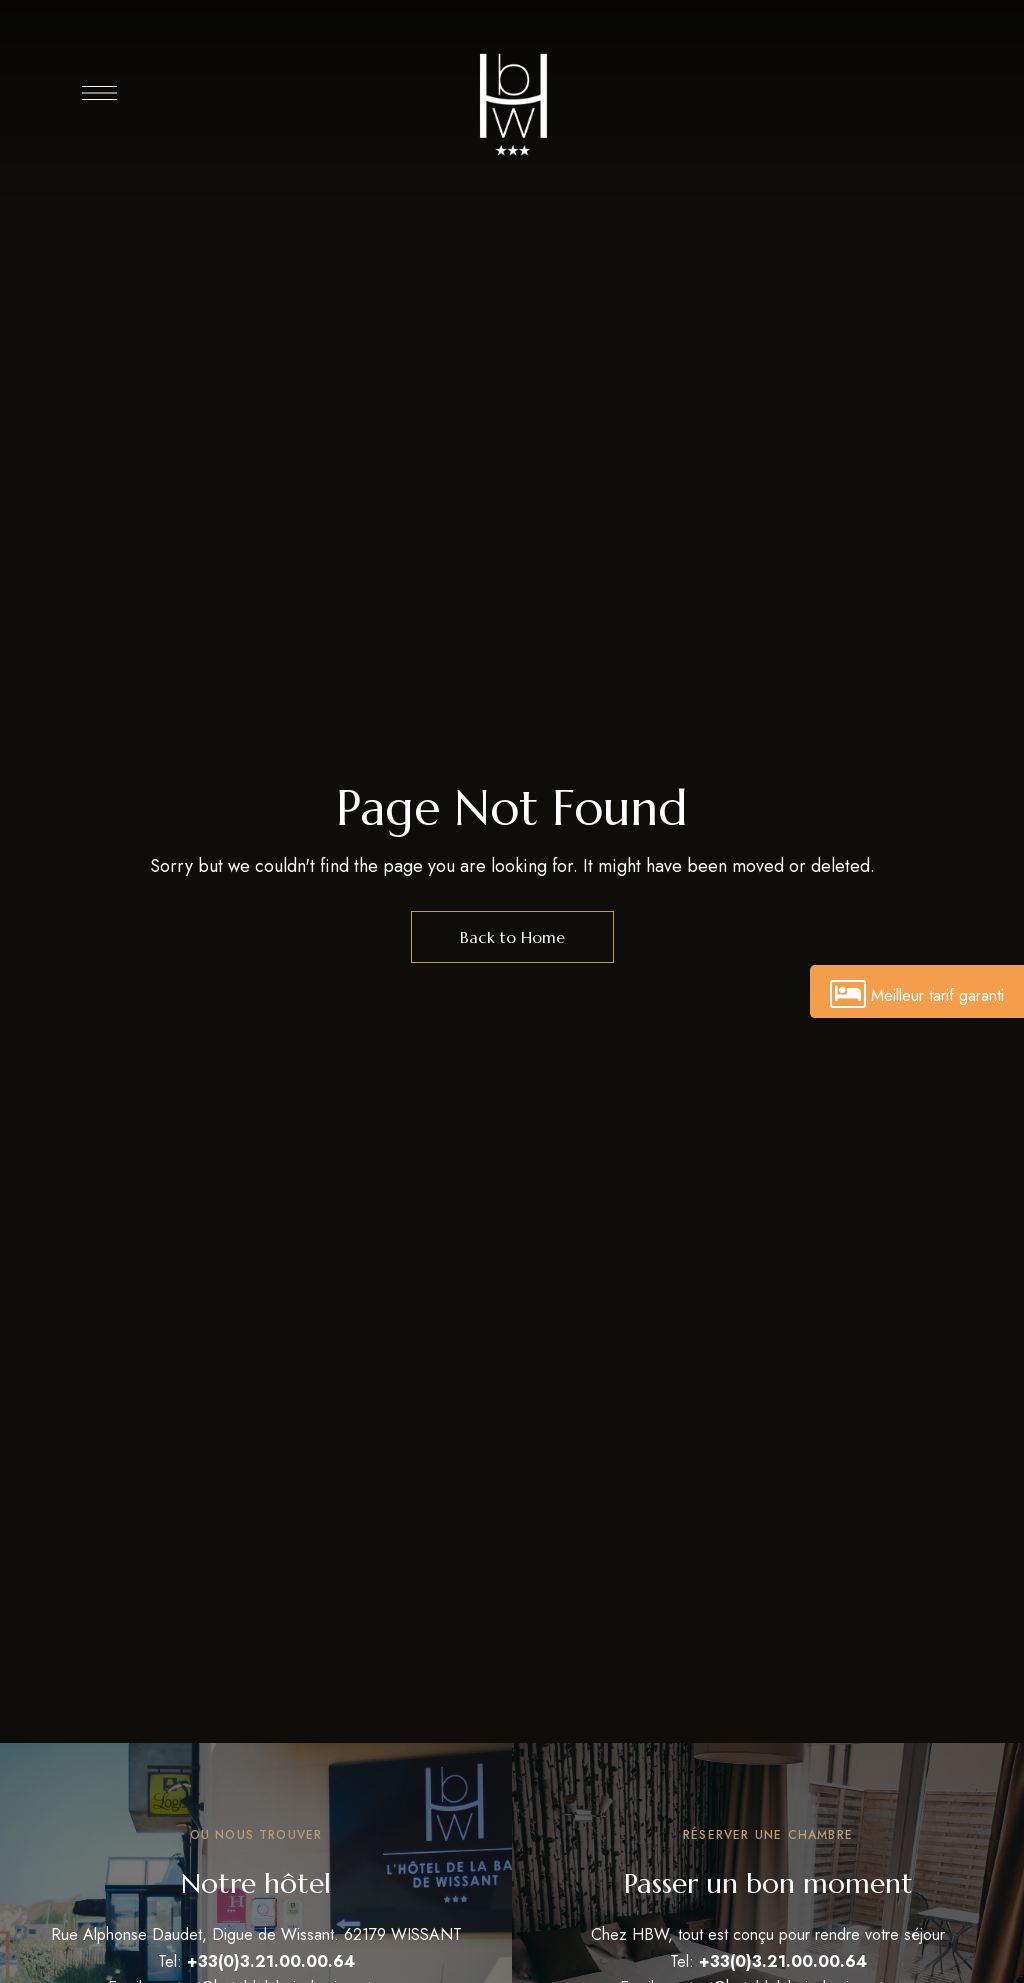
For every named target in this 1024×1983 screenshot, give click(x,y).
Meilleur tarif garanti (917, 994)
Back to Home (512, 937)
